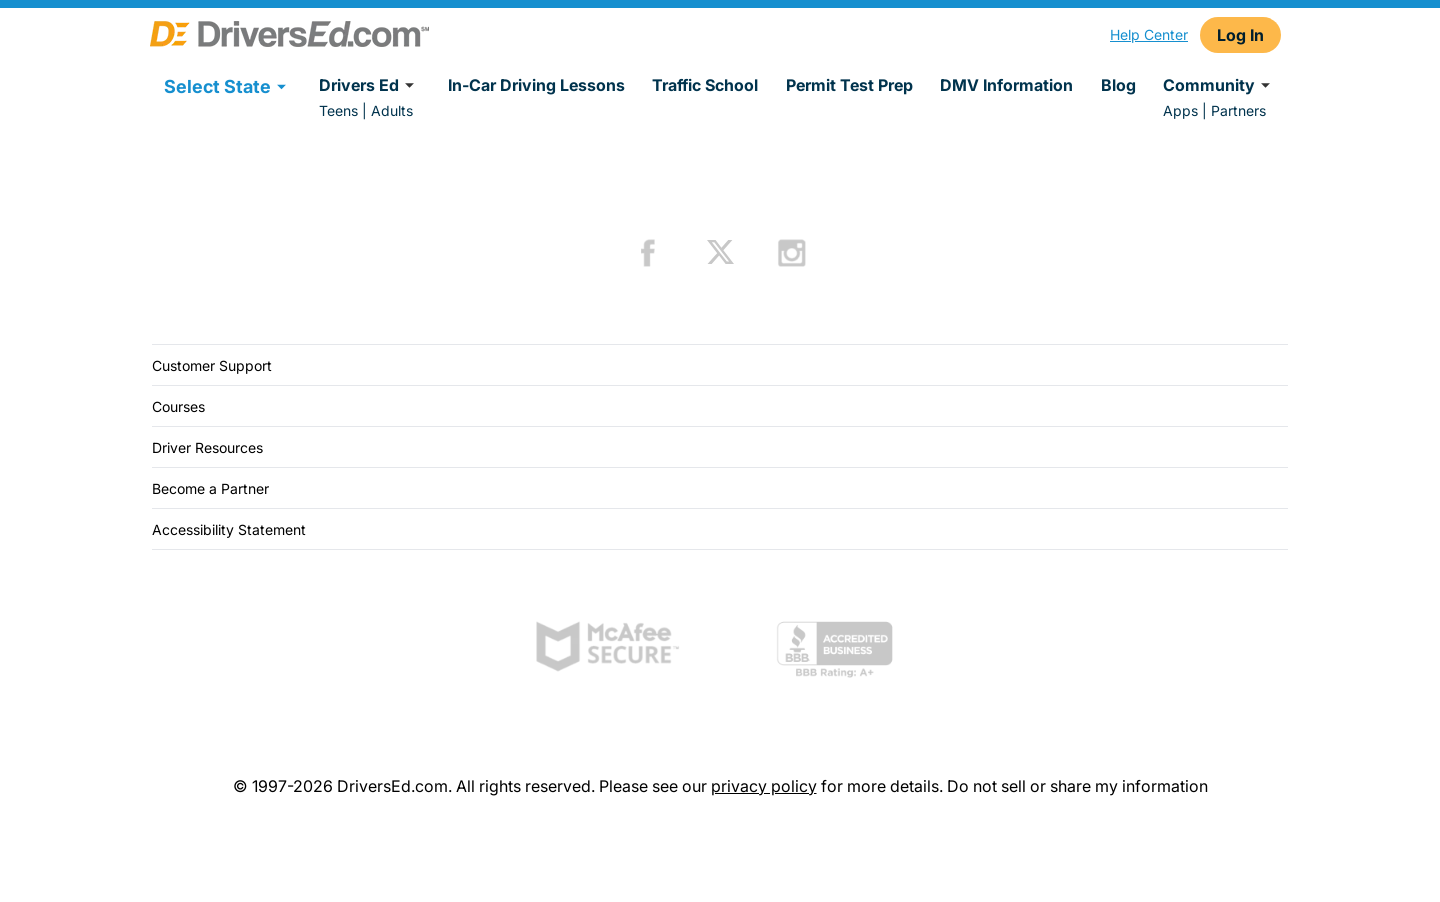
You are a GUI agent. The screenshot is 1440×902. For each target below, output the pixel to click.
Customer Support (212, 365)
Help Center (1149, 34)
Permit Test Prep (849, 85)
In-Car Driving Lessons (536, 85)
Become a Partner (210, 488)
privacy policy (764, 786)
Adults (392, 110)
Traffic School (705, 85)
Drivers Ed (369, 85)
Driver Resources (207, 447)
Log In (1240, 35)
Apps (1180, 110)
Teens (338, 110)
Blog (1118, 85)
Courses (178, 406)
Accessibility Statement (229, 529)
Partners (1238, 110)
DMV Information (1006, 85)
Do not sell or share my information (1077, 786)
